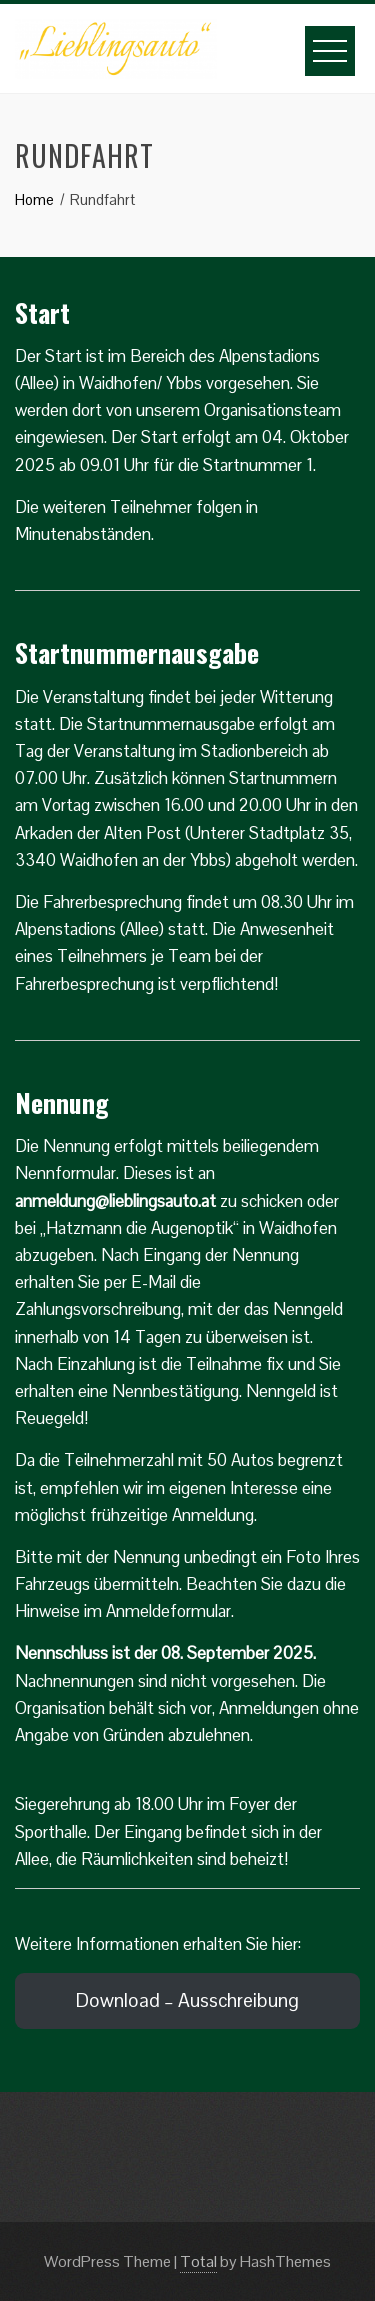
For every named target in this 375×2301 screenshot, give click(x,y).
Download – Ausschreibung (187, 2000)
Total (198, 2261)
